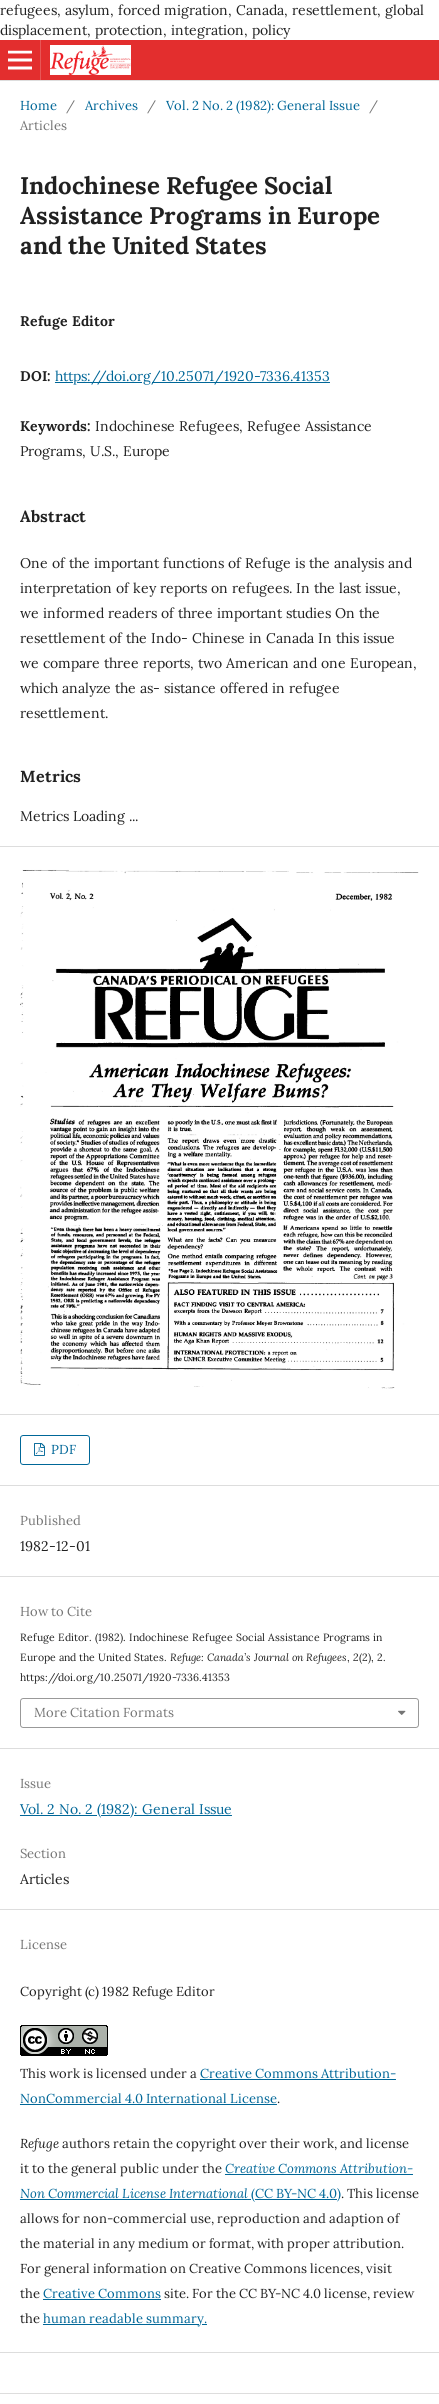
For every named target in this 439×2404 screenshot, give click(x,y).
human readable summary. (125, 2318)
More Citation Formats (104, 1712)
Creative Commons (102, 2293)
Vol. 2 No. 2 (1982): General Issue (263, 105)
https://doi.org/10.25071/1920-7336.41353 (192, 376)
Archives (111, 105)
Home (38, 105)
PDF (62, 1449)
